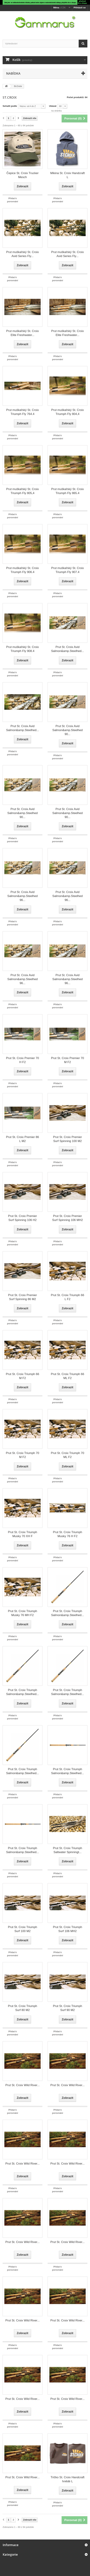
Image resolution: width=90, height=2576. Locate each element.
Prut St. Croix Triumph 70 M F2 (22, 1455)
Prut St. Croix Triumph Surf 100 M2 (22, 1929)
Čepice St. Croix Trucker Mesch (22, 175)
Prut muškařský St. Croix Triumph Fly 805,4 (22, 491)
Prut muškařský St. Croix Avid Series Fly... (22, 254)
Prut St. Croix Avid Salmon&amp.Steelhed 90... (67, 730)
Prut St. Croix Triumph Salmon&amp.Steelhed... (67, 1613)
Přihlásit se (80, 7)
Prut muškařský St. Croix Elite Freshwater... (22, 333)
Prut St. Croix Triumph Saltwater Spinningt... (67, 1850)
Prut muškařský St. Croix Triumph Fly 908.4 (22, 649)
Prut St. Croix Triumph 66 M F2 (22, 1376)
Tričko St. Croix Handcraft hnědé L (67, 2479)
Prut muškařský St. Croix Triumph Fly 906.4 (22, 570)
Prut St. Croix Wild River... (22, 2085)
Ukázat (52, 106)
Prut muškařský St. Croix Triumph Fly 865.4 (67, 491)
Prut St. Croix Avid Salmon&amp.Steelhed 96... (22, 896)
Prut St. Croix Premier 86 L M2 (22, 1139)
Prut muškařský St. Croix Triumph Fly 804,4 (67, 412)
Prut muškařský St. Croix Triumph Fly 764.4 (22, 412)
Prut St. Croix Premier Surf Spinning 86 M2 (22, 1297)
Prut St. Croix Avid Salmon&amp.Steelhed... (67, 649)
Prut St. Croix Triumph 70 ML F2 (67, 1455)
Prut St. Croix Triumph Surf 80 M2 (22, 2008)
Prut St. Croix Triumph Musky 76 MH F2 (22, 1613)
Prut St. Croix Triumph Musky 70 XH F (22, 1534)
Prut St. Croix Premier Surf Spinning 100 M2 (67, 1139)
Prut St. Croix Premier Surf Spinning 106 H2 (22, 1218)
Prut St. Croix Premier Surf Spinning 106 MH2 (67, 1218)
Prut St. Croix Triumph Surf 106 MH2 (67, 1929)
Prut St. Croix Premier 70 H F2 (22, 1060)
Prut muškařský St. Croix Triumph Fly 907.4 (67, 570)
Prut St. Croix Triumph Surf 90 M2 (67, 2008)
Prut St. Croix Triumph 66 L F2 (67, 1297)
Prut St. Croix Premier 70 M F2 (67, 1060)
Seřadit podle (10, 106)
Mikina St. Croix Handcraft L (67, 175)
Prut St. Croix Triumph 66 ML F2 (67, 1376)
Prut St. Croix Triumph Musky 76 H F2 (67, 1534)
